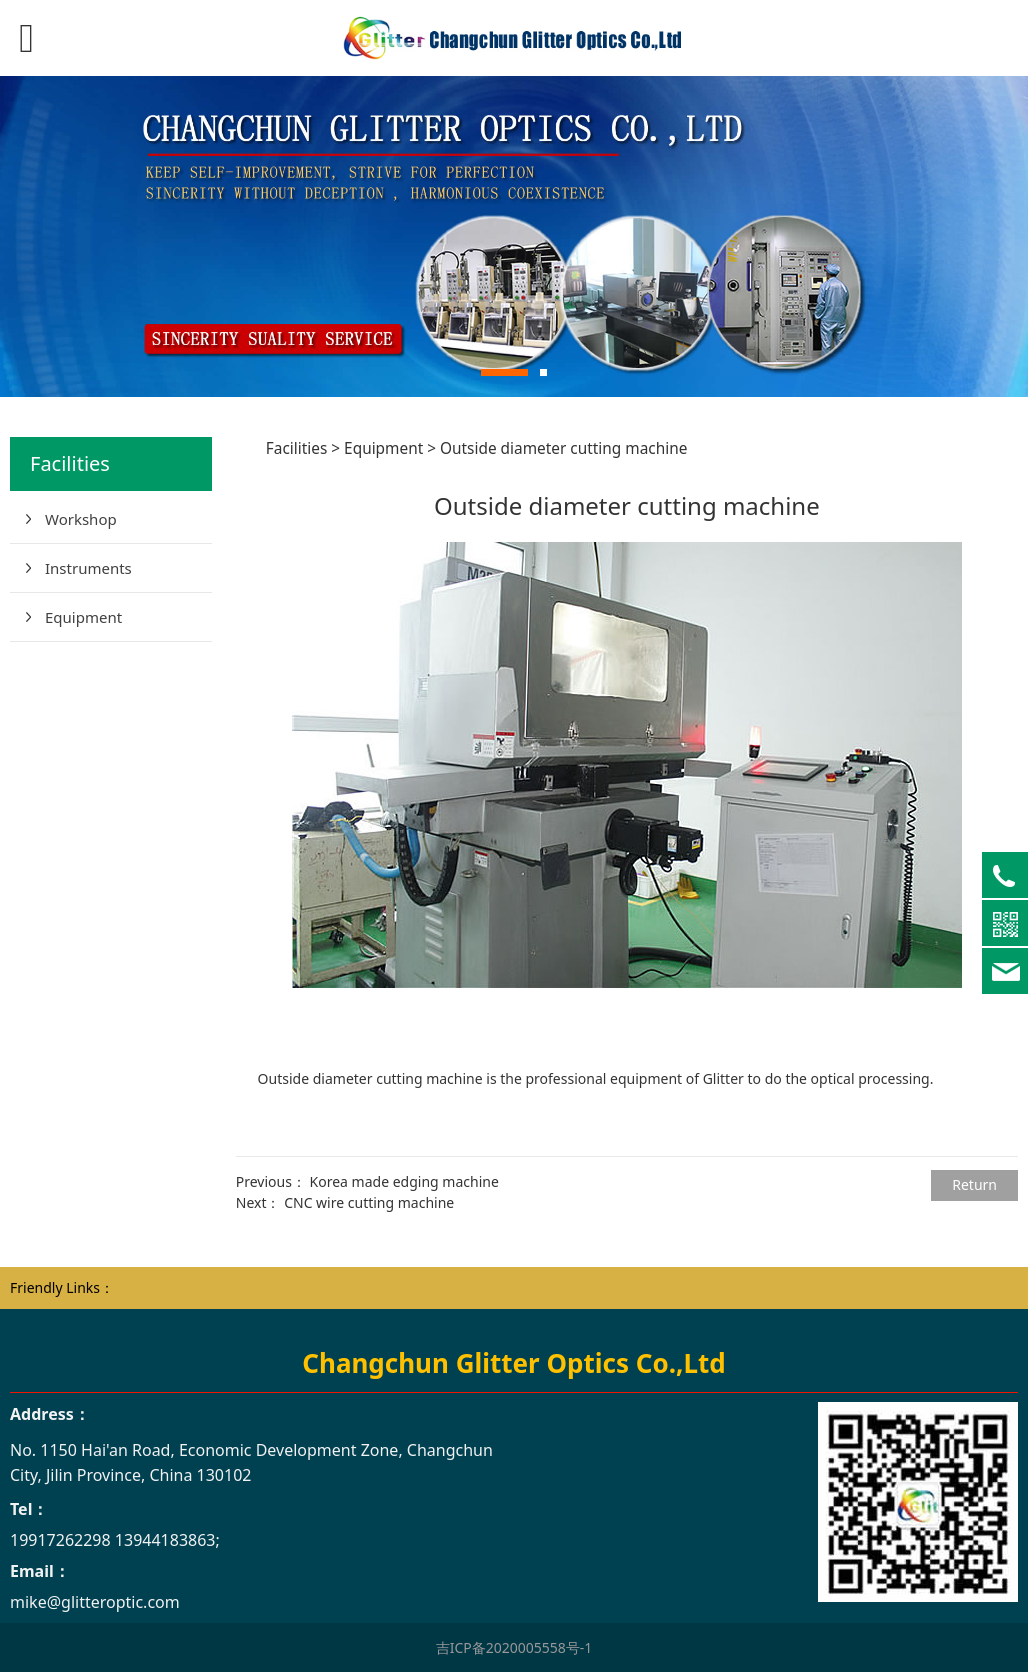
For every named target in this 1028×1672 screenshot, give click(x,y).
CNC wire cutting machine (369, 1202)
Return (974, 1184)
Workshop (81, 519)
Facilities (297, 448)
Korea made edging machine (404, 1181)
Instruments (88, 568)
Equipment (83, 617)
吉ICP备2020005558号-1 (514, 1647)
